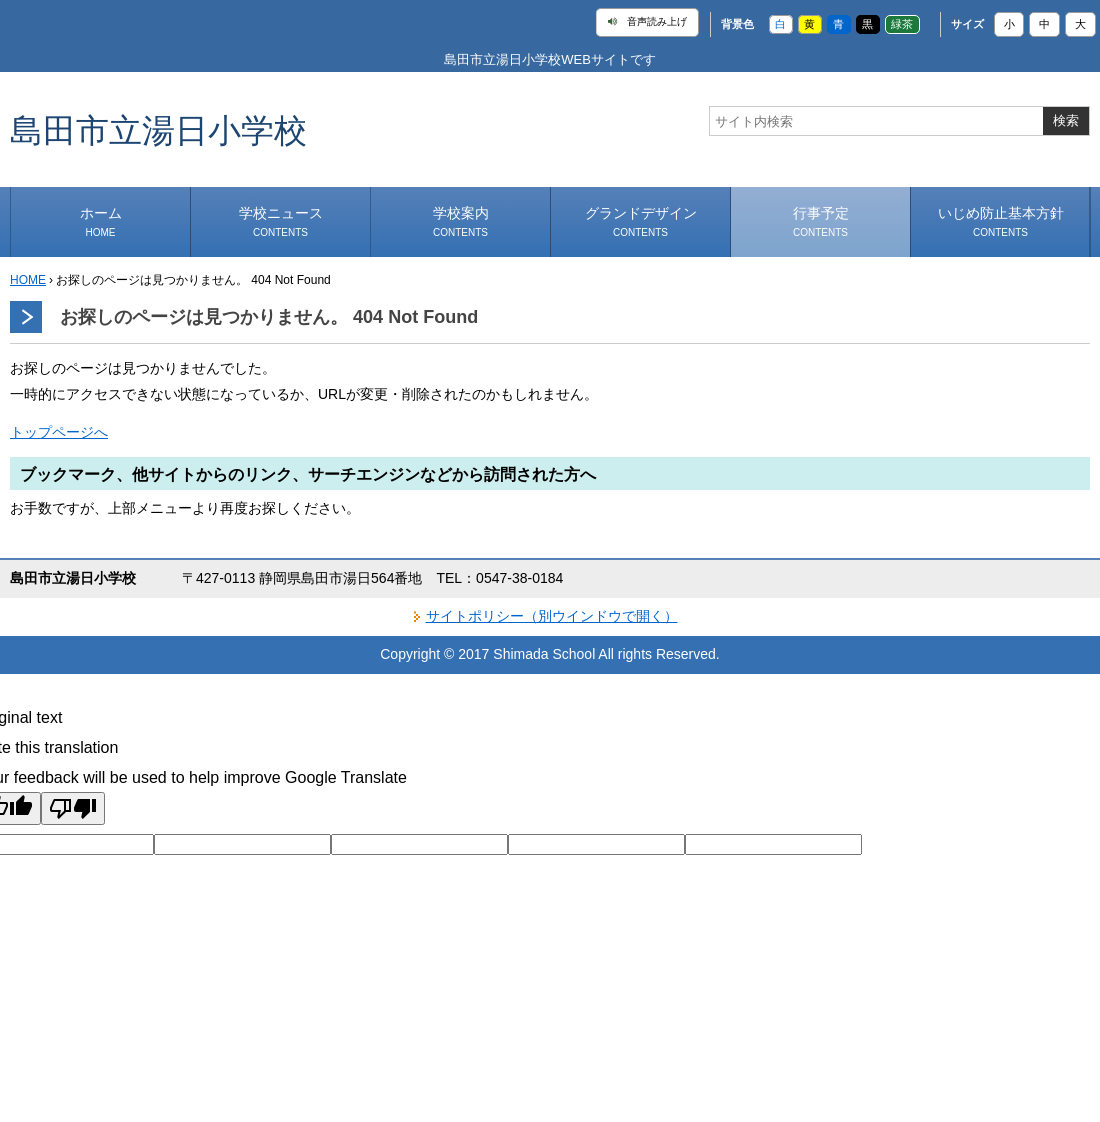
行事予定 (821, 221)
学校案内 (461, 221)
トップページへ (59, 432)
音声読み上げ (647, 22)
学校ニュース (281, 221)
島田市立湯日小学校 (158, 129)
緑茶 (902, 24)
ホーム (101, 221)
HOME (28, 280)
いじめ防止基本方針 (1001, 221)
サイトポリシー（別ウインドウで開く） (552, 616)
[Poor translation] (73, 808)
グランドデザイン (641, 221)
